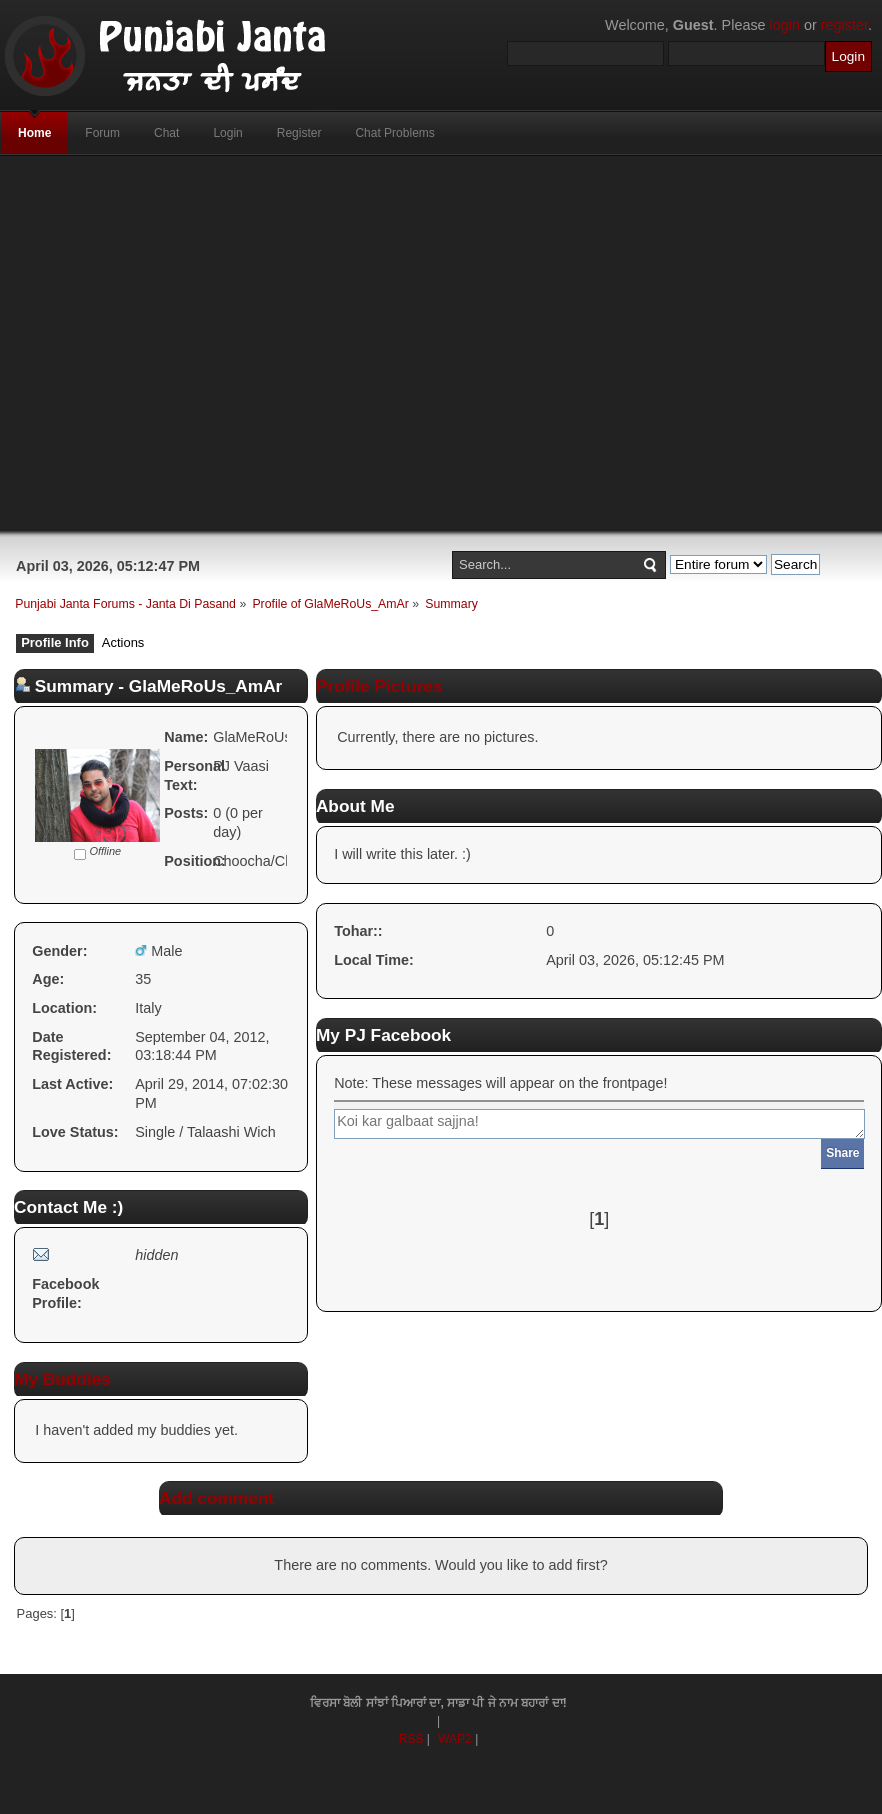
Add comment (216, 1498)
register (844, 25)
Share (842, 1153)
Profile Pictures (379, 686)
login (785, 25)
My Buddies (62, 1379)
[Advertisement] (383, 343)
